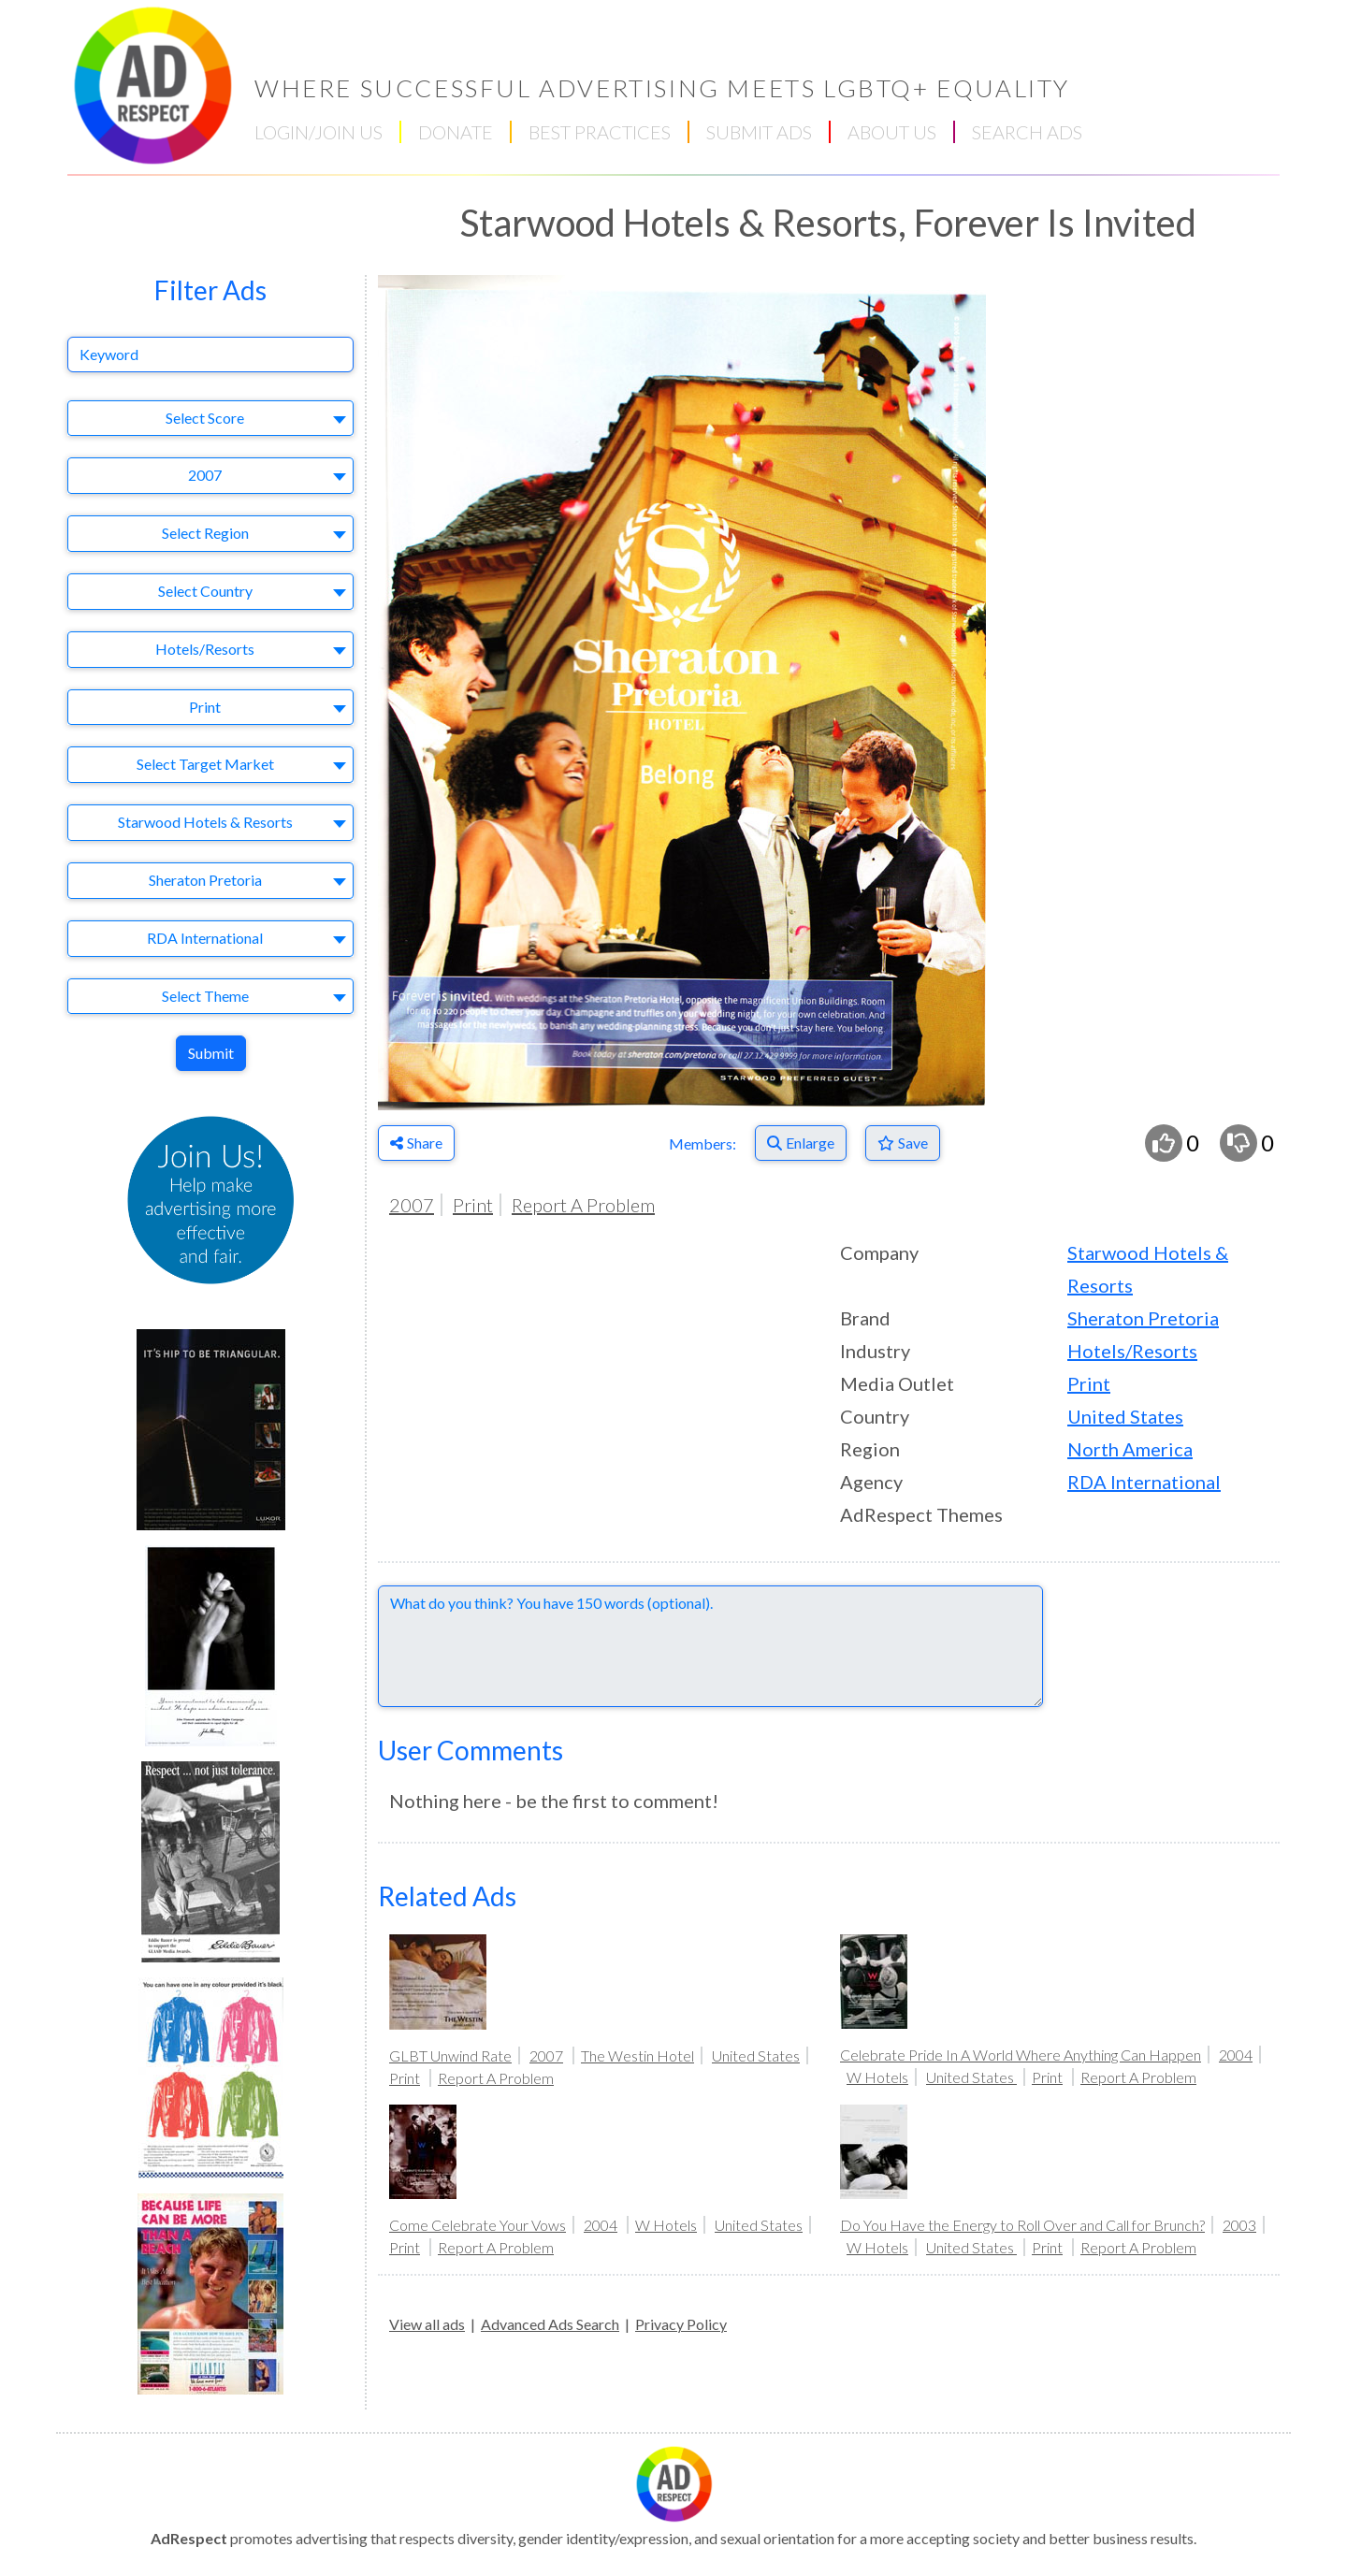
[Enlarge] (801, 1143)
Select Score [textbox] (205, 418)
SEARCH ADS (1027, 132)
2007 (411, 1205)
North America (1130, 1449)
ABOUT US (891, 132)
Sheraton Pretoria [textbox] (205, 880)
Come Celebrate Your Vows (477, 2225)
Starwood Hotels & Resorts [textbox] (205, 822)
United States (1125, 1416)
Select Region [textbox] (205, 533)
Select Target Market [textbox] (205, 764)
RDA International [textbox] (205, 938)
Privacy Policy (681, 2324)
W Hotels (877, 2077)
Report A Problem (583, 1205)
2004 (1236, 2054)
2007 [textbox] (205, 475)
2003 (1239, 2225)
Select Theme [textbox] (205, 996)
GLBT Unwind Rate (450, 2055)
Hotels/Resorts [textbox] (204, 649)
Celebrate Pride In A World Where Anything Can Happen (1020, 2054)
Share (416, 1142)
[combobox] (210, 418)
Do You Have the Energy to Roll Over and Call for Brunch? (1022, 2225)
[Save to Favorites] (902, 1143)
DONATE (455, 132)
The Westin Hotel (637, 2055)
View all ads (427, 2324)
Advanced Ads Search (550, 2324)
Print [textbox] (205, 707)
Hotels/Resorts (1132, 1350)
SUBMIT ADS (759, 132)
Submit (211, 1053)
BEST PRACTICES (600, 132)
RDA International (1144, 1481)
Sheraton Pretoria (1143, 1318)
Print (473, 1205)
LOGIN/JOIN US (318, 132)
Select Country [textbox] (205, 591)
